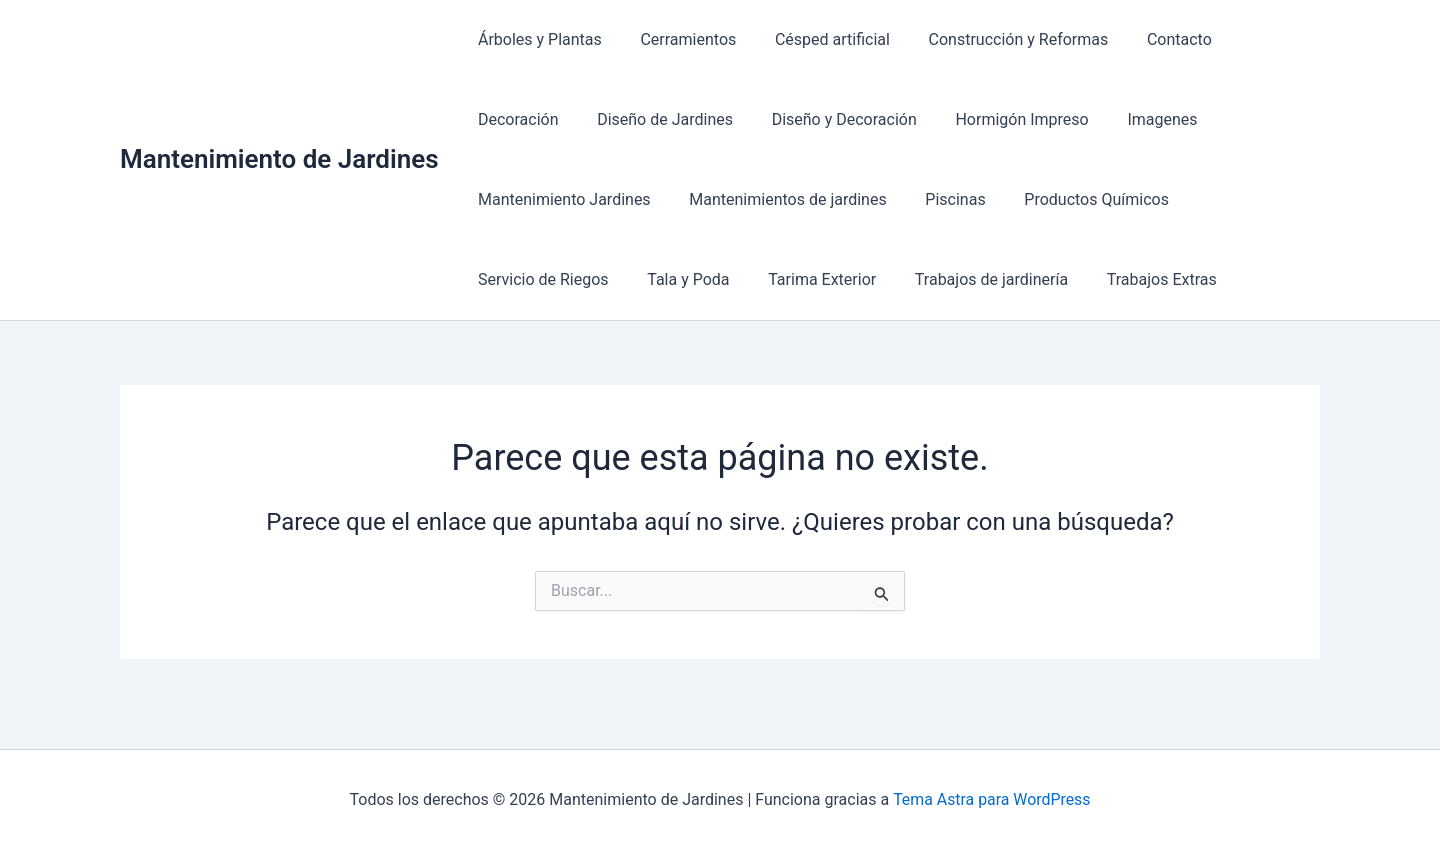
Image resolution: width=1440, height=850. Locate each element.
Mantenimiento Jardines (1173, 119)
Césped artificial (815, 39)
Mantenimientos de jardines (573, 199)
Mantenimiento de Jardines (279, 159)
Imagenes (1020, 119)
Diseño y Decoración (714, 119)
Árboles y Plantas (537, 39)
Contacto (1149, 39)
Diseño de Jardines (543, 119)
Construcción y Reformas (995, 39)
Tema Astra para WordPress (991, 799)
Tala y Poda (1177, 199)
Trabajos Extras (855, 279)
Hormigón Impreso (886, 119)
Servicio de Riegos (1038, 199)
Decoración (1254, 39)
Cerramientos (678, 39)
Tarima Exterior (529, 279)
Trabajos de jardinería (691, 279)
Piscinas (734, 199)
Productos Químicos (868, 199)
